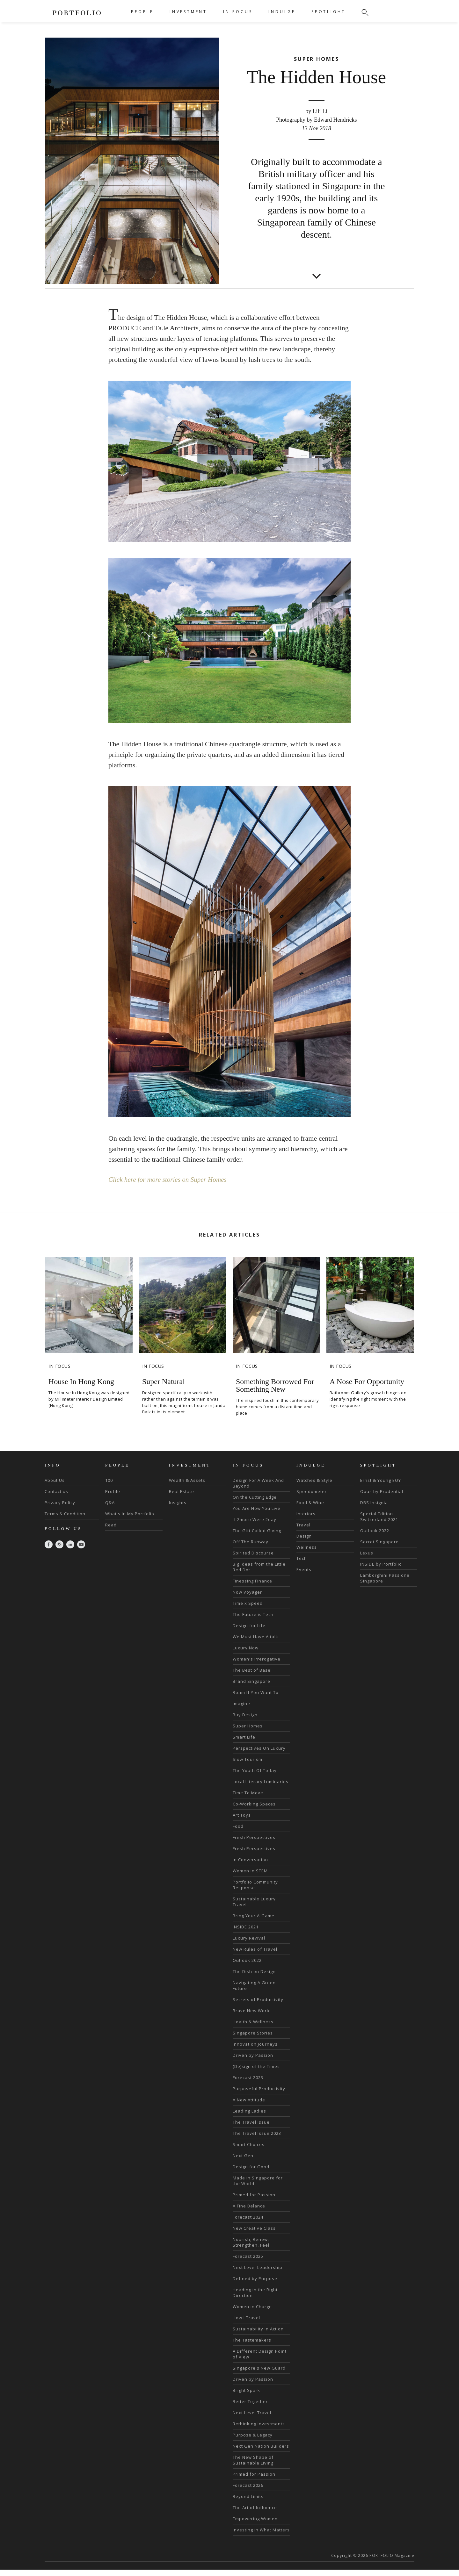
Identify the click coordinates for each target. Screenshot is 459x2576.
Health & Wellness (253, 2056)
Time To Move (248, 1827)
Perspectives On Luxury (259, 1783)
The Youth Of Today (255, 1805)
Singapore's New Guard (259, 2403)
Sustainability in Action (258, 2363)
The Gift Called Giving (257, 1565)
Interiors (306, 1548)
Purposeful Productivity (259, 2123)
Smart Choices (249, 2179)
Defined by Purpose (255, 2313)
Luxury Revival (249, 1973)
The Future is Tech (253, 1649)
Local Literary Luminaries (260, 1816)
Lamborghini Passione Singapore (385, 1612)
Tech (301, 1593)
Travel (303, 1559)
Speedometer (311, 1526)
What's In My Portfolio (129, 1548)
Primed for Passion (254, 2229)
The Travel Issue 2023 (257, 2168)
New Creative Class (254, 2263)
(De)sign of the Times (256, 2101)
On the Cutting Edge (255, 1532)
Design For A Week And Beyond (258, 1518)
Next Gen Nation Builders (261, 2481)
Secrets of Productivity (258, 2034)
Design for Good (251, 2201)
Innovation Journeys (255, 2079)
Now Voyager (247, 1627)
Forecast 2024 (248, 2252)
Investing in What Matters (261, 2564)
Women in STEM (250, 1905)
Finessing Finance (252, 1615)
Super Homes (248, 1760)
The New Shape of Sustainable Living (253, 2495)
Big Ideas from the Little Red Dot (259, 1601)
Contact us (56, 1526)
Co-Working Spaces (254, 1838)
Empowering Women (255, 2553)
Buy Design (245, 1749)
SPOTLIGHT (328, 11)
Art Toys (242, 1850)
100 (109, 1515)
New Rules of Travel (255, 1984)
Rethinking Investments (259, 2458)
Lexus (366, 1587)
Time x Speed (248, 1638)
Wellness (306, 1582)
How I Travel (246, 2352)
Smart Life (244, 1772)
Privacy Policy (60, 1537)
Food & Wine (310, 1537)
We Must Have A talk (255, 1671)
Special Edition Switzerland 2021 (379, 1551)
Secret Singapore (379, 1576)
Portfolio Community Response (255, 1919)
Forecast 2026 (248, 2520)
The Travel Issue (251, 2157)
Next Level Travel (252, 2447)
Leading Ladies (249, 2146)
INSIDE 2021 (246, 1961)
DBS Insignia (374, 1537)
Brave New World (252, 2045)
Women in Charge (252, 2341)
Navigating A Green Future (254, 2020)
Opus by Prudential (381, 1526)
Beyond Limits (248, 2531)
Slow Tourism (247, 1794)
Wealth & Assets (187, 1515)
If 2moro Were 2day (254, 1554)
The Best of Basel (252, 1705)
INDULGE (281, 11)
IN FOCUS (237, 11)
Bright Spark (246, 2425)
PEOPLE (142, 11)
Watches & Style (314, 1515)
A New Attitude (249, 2134)
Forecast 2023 (248, 2112)
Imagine (241, 1738)
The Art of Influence (255, 2542)
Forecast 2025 (248, 2291)
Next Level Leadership (257, 2302)
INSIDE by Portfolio (381, 1599)
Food (238, 1861)
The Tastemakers (252, 2375)
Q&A (110, 1537)
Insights (177, 1537)
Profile (112, 1526)
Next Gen (243, 2190)
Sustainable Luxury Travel (254, 1936)
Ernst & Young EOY (380, 1515)
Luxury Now (246, 1682)
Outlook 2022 (247, 1995)
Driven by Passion (253, 2090)
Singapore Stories (253, 2067)
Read (111, 1559)
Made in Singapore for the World (258, 2215)
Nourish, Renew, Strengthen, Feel (251, 2277)
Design (304, 1571)
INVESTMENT (188, 11)
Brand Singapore (251, 1716)
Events (303, 1604)
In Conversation (250, 1894)
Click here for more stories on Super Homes (169, 1214)
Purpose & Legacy (253, 2469)
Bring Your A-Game (253, 1950)
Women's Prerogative (256, 1694)
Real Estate (181, 1526)
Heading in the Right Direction (255, 2327)
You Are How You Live (256, 1543)
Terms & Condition (65, 1548)
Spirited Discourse (253, 1587)
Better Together (250, 2436)
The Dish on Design (254, 2006)
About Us (55, 1515)
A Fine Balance (249, 2240)
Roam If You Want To (256, 1727)
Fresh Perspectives (254, 1872)
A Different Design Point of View (260, 2388)
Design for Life (249, 1660)
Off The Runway (250, 1576)
